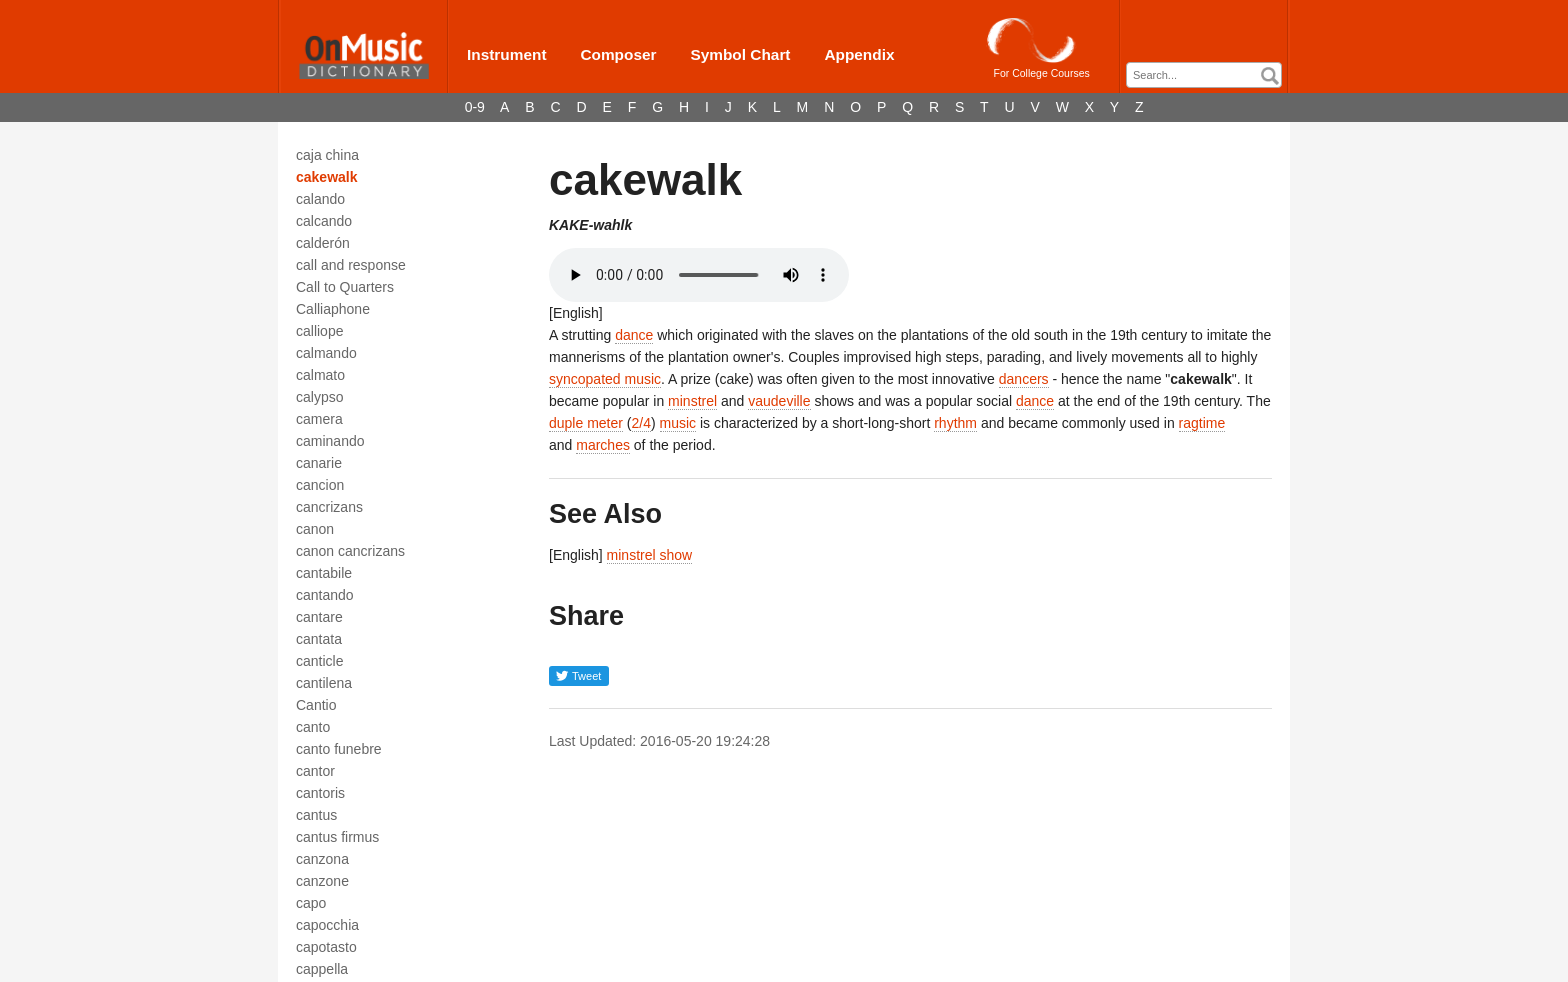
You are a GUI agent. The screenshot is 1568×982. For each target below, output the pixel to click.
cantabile (324, 573)
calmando (326, 353)
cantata (319, 639)
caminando (330, 441)
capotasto (326, 947)
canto (313, 727)
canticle (319, 661)
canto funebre (339, 749)
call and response (351, 265)
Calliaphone (333, 309)
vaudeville (779, 401)
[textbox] (1209, 75)
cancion (320, 485)
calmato (320, 375)
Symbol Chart (740, 54)
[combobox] (1204, 75)
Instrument (507, 54)
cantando (325, 595)
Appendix (859, 54)
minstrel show (650, 555)
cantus (316, 815)
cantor (315, 771)
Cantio (316, 705)
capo (311, 903)
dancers (1024, 379)
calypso (319, 397)
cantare (319, 617)
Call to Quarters (345, 287)
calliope (319, 331)
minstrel (692, 401)
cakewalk (327, 177)
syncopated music (605, 379)
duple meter (586, 423)
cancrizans (329, 507)
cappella (322, 969)
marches (603, 445)
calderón (323, 243)
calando (320, 199)
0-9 (475, 107)
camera (319, 419)
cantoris (320, 793)
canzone (322, 881)
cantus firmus (337, 837)
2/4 (641, 423)
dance (634, 335)
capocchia (327, 925)
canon (315, 529)
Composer (618, 54)
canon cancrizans (350, 551)
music (678, 423)
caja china (327, 155)
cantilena (324, 683)
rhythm (955, 423)
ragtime (1202, 423)
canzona (322, 859)
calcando (324, 221)
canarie (319, 463)
